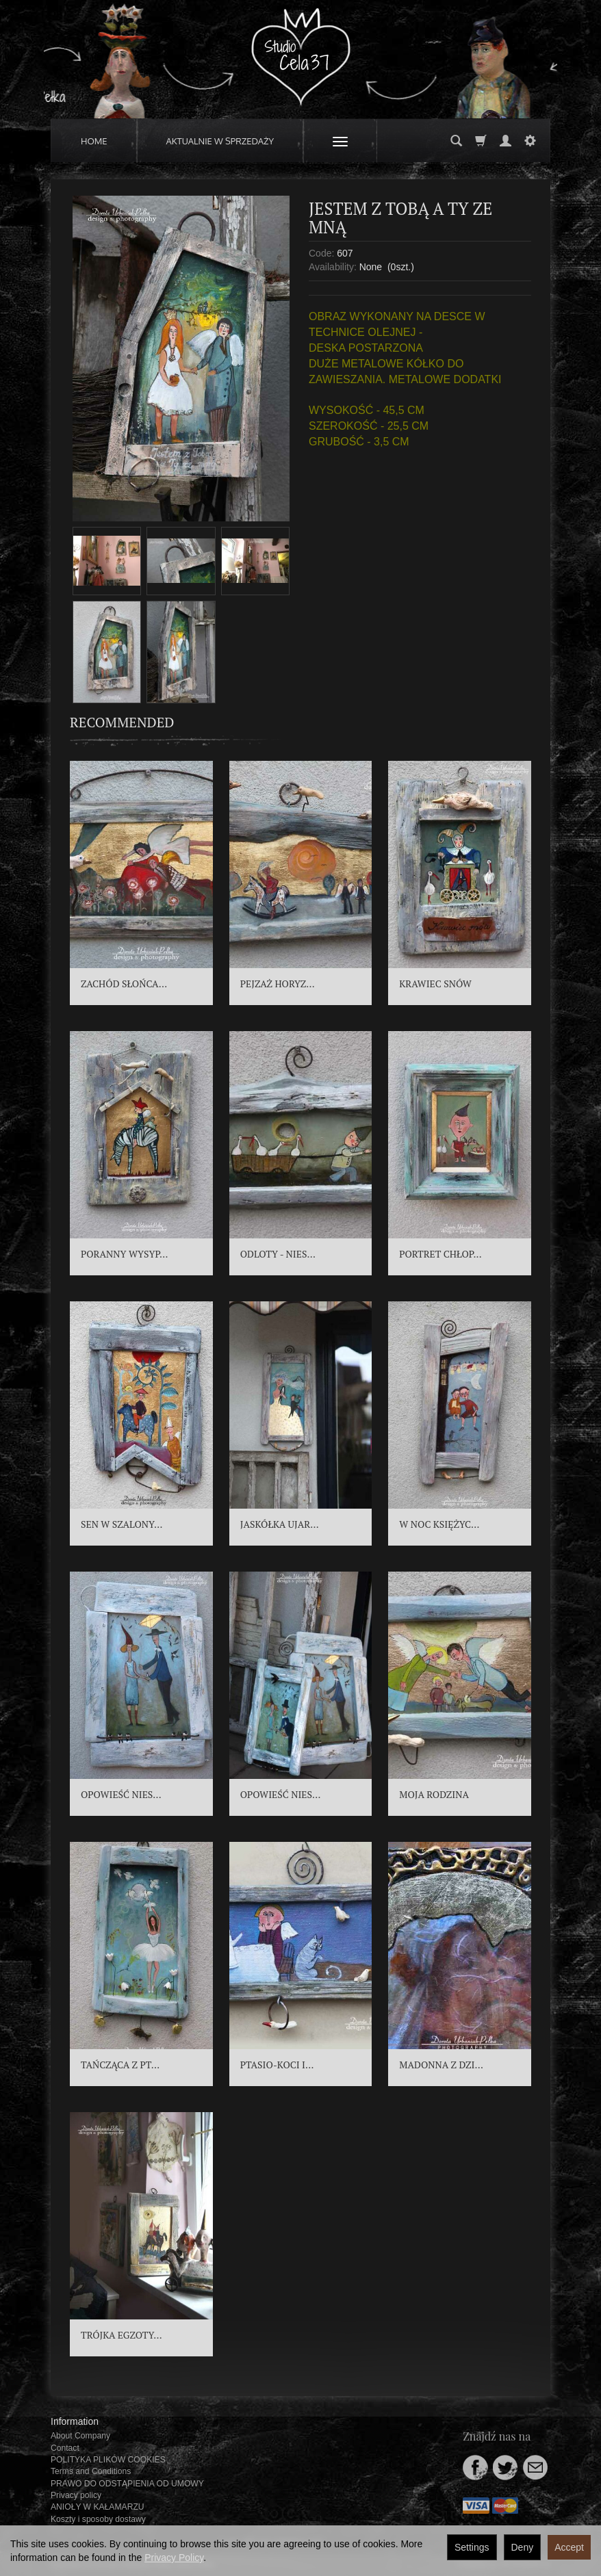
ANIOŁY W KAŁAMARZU (97, 2507)
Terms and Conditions (91, 2471)
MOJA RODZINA (434, 1794)
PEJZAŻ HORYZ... (277, 983)
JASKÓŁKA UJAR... (279, 1524)
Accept (569, 2547)
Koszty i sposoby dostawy (98, 2519)
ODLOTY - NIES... (278, 1253)
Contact (65, 2448)
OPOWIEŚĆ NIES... (121, 1794)
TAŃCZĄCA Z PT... (120, 2064)
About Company (80, 2436)
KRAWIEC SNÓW (435, 983)
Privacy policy (76, 2495)
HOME (94, 140)
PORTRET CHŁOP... (440, 1253)
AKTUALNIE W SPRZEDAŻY (220, 140)
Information (75, 2421)
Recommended (122, 722)
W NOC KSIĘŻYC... (439, 1524)
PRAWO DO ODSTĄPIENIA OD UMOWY (127, 2483)
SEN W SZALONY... (121, 1524)
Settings (472, 2547)
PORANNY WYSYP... (124, 1253)
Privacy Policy (173, 2557)
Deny (522, 2547)
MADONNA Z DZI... (441, 2064)
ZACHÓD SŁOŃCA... (124, 983)
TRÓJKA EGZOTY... (121, 2334)
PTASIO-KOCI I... (277, 2064)
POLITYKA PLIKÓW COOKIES (108, 2459)
